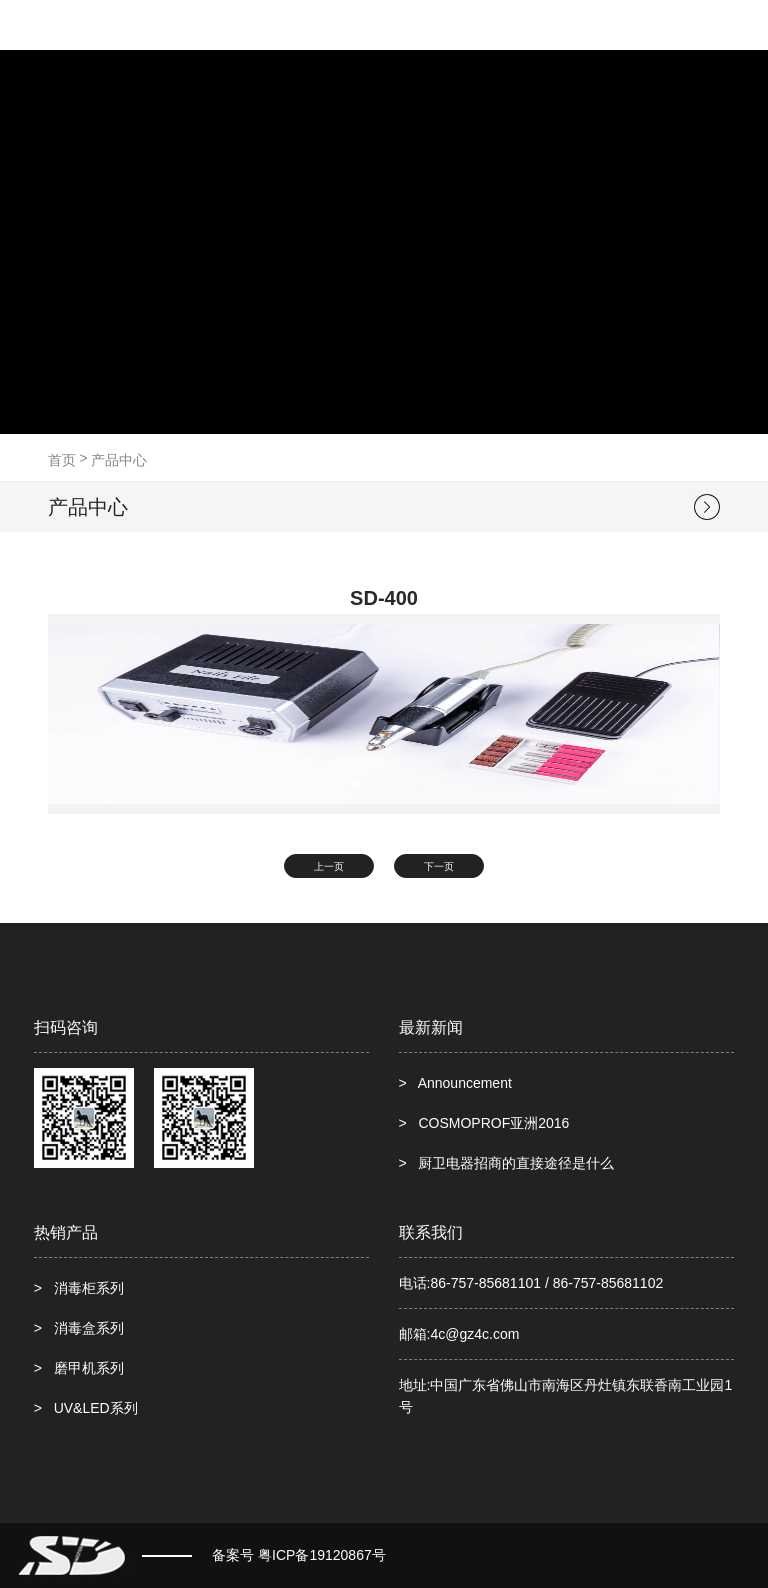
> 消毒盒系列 (79, 1328)
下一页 (439, 866)
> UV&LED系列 (86, 1408)
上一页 (329, 866)
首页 (62, 460)
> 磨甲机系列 (79, 1368)
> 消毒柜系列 (79, 1288)
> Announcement (455, 1083)
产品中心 (119, 460)
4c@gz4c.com (474, 1334)
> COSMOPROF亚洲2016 (484, 1123)
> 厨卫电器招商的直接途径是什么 (507, 1163)
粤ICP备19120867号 (322, 1555)
